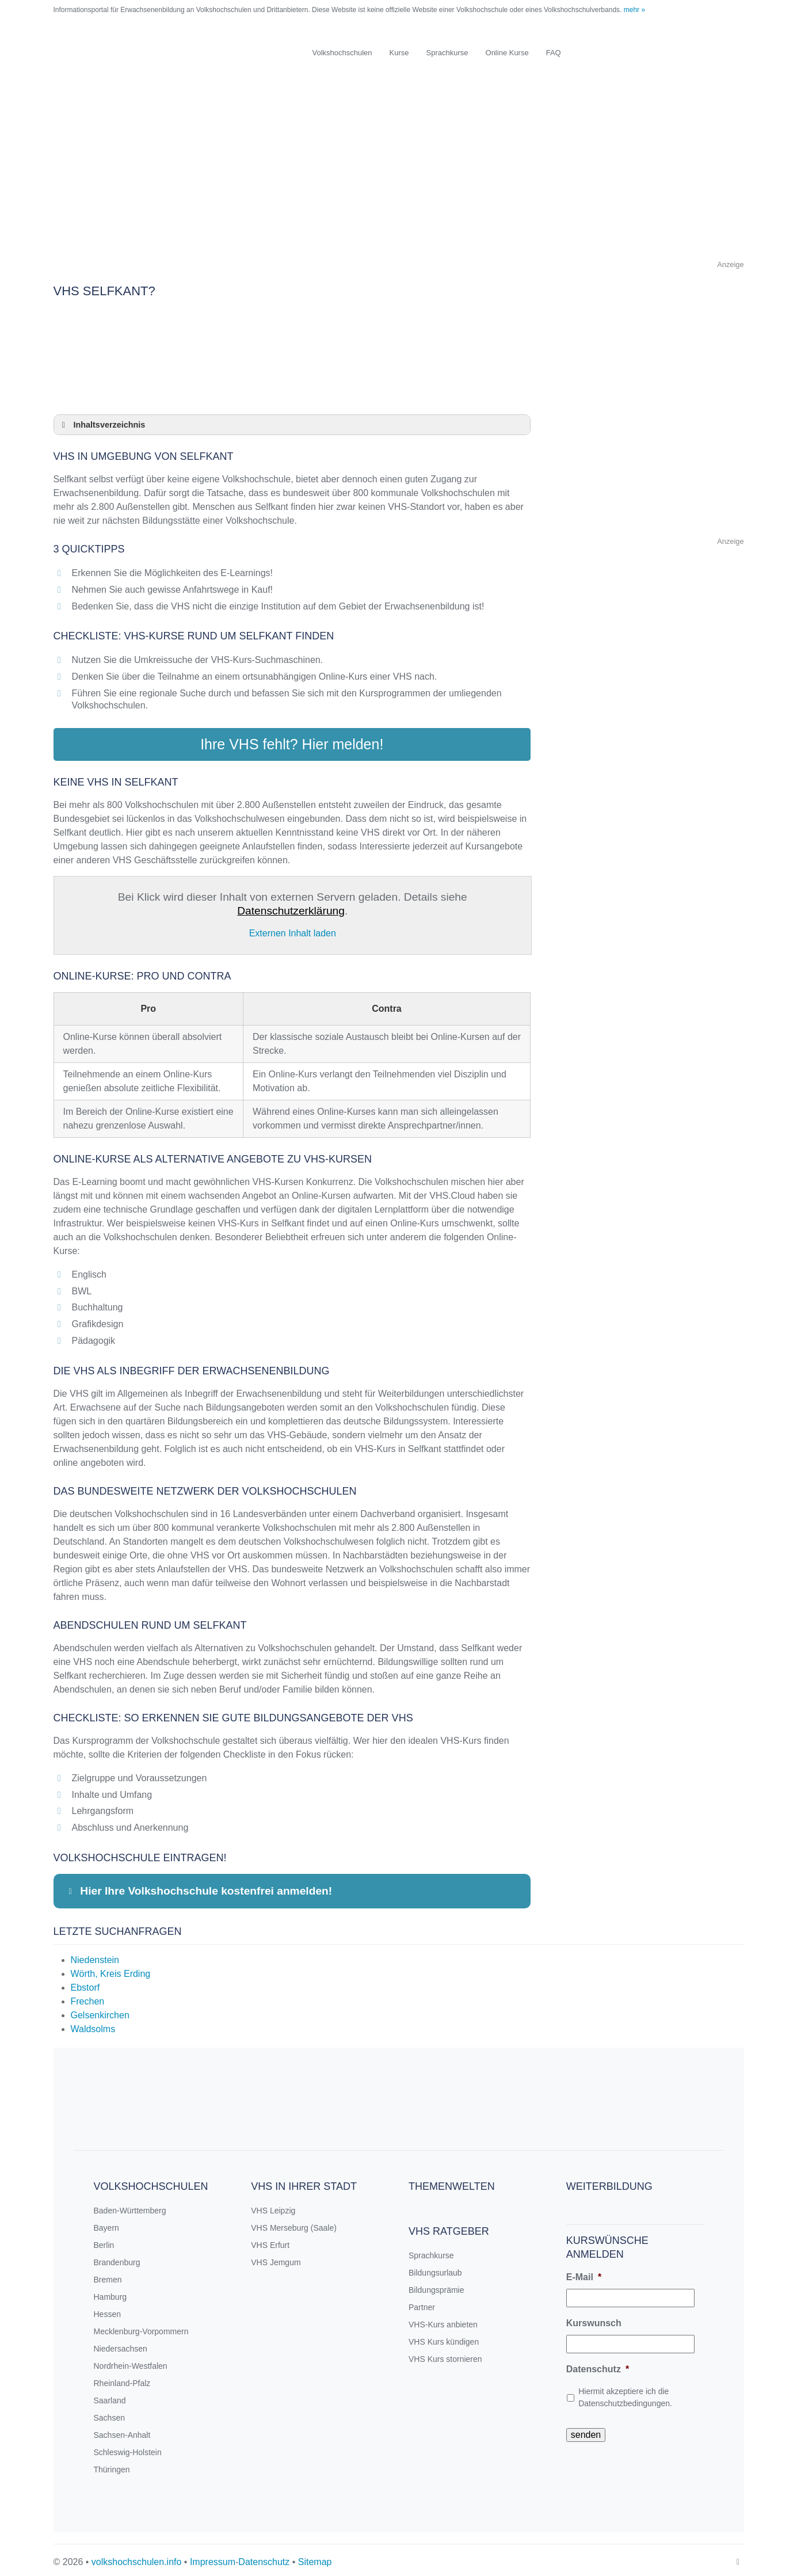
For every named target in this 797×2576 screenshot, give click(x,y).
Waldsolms (93, 2024)
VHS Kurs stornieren (445, 2354)
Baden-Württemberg (130, 2206)
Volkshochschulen (342, 52)
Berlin (104, 2240)
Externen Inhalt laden (292, 929)
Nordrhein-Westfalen (130, 2361)
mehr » (634, 10)
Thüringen (112, 2465)
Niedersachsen (120, 2344)
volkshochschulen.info (136, 2557)
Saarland (110, 2395)
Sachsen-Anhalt (122, 2430)
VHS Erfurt (270, 2240)
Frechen (88, 1997)
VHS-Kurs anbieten (443, 2320)
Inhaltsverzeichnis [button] (102, 424)
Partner (422, 2302)
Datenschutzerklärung (291, 907)
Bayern (106, 2223)
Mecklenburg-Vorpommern (141, 2326)
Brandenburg (117, 2257)
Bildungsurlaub (435, 2268)
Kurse (399, 52)
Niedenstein (95, 1955)
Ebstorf (85, 1983)
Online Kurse (507, 52)
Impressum (212, 2557)
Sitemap (315, 2557)
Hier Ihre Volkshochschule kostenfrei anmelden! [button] (198, 1887)
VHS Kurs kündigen (444, 2337)
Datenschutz (597, 2364)
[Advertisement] (399, 177)
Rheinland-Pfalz (122, 2378)
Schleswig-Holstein (128, 2447)
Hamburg (110, 2292)
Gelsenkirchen (100, 2010)
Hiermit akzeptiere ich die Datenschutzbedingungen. (625, 2392)
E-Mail (583, 2272)
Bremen (108, 2275)
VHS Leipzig (273, 2206)
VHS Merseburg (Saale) (294, 2223)
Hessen (107, 2309)
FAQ (553, 52)
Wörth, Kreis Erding (111, 1969)
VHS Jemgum (275, 2257)
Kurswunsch (593, 2318)
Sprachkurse (447, 52)
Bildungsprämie (436, 2285)
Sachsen (109, 2413)
